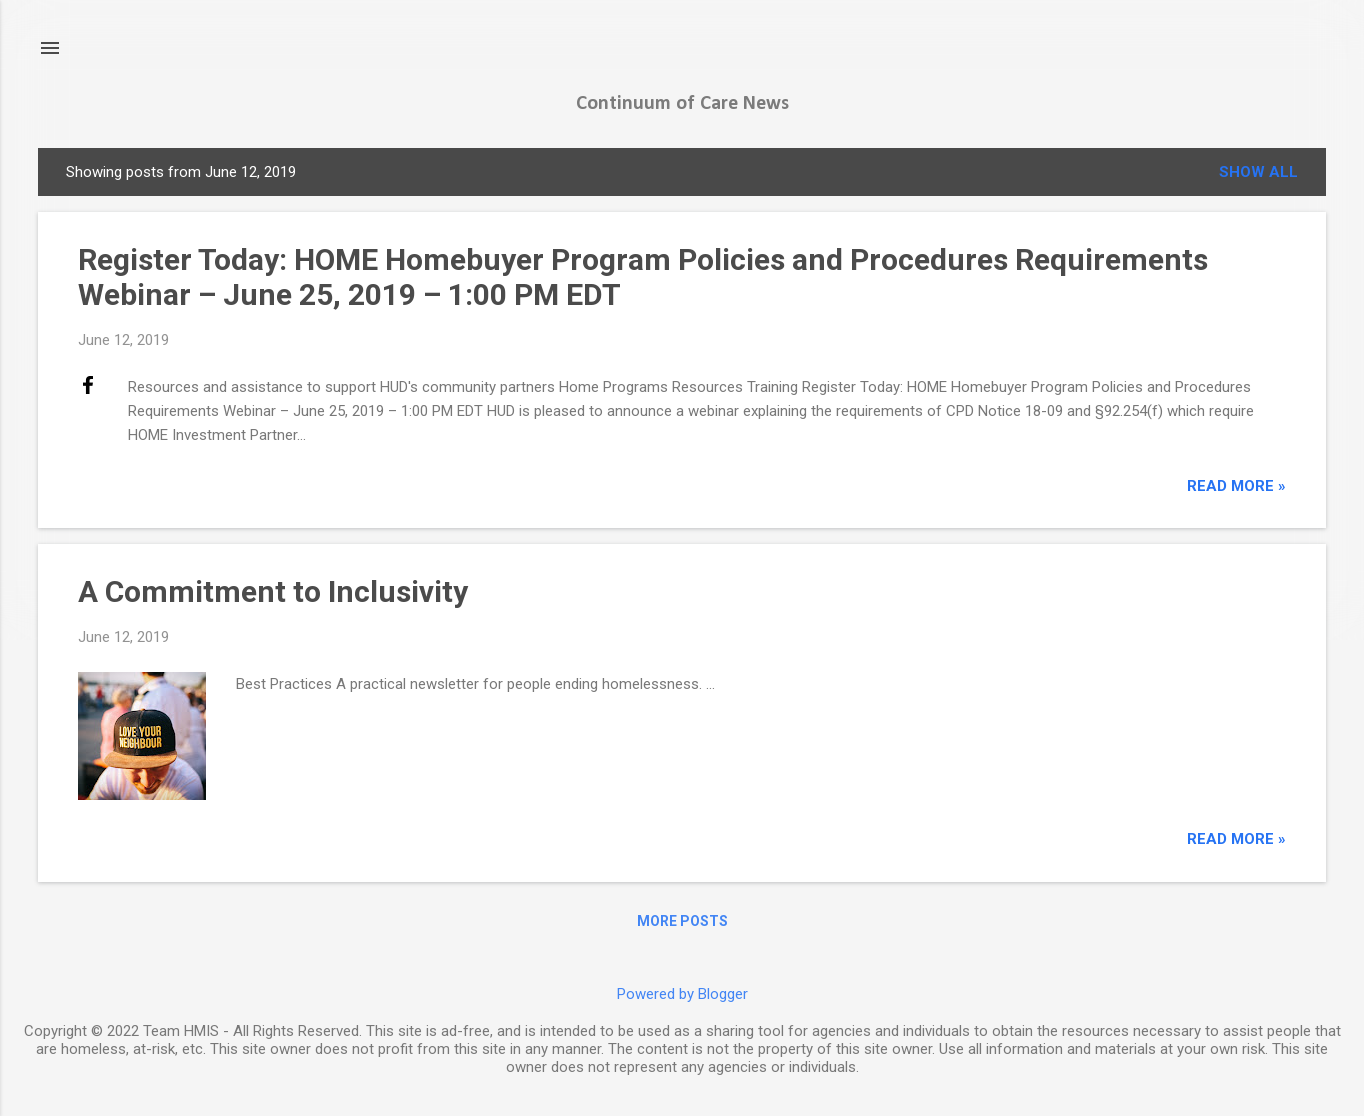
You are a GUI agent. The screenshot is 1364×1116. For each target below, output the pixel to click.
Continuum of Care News (682, 104)
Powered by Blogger (682, 994)
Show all (1258, 172)
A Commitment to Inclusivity (273, 591)
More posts (682, 921)
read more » (1236, 486)
